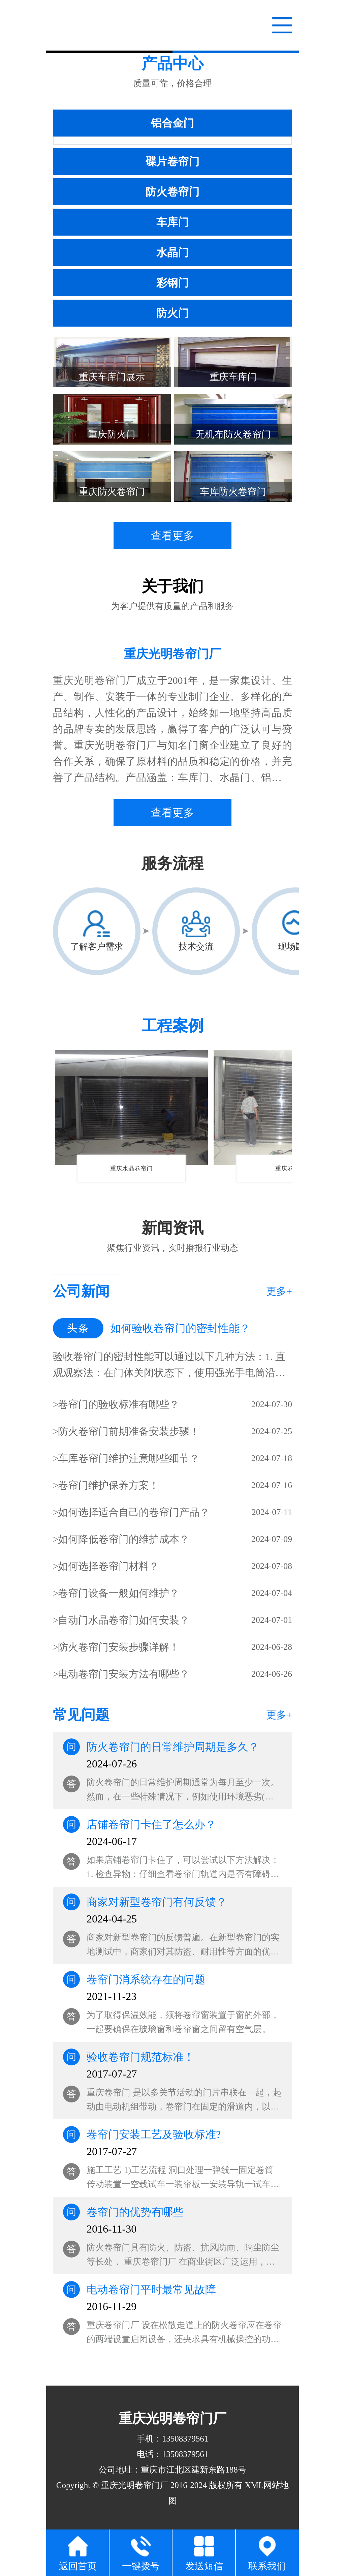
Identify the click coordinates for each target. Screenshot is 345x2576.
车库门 (172, 222)
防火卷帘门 (172, 192)
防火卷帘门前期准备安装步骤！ (128, 1431)
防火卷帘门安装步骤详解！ (118, 1647)
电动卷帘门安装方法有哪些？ (123, 1673)
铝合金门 (172, 123)
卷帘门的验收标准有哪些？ (118, 1404)
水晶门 (172, 252)
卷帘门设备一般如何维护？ (118, 1593)
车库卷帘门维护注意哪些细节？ (128, 1458)
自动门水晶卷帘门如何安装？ (123, 1620)
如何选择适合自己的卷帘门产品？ (134, 1512)
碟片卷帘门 (172, 161)
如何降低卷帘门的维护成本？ (123, 1539)
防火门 (172, 313)
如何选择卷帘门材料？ (108, 1566)
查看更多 (172, 535)
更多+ (279, 1291)
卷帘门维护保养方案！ (108, 1485)
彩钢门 (172, 283)
